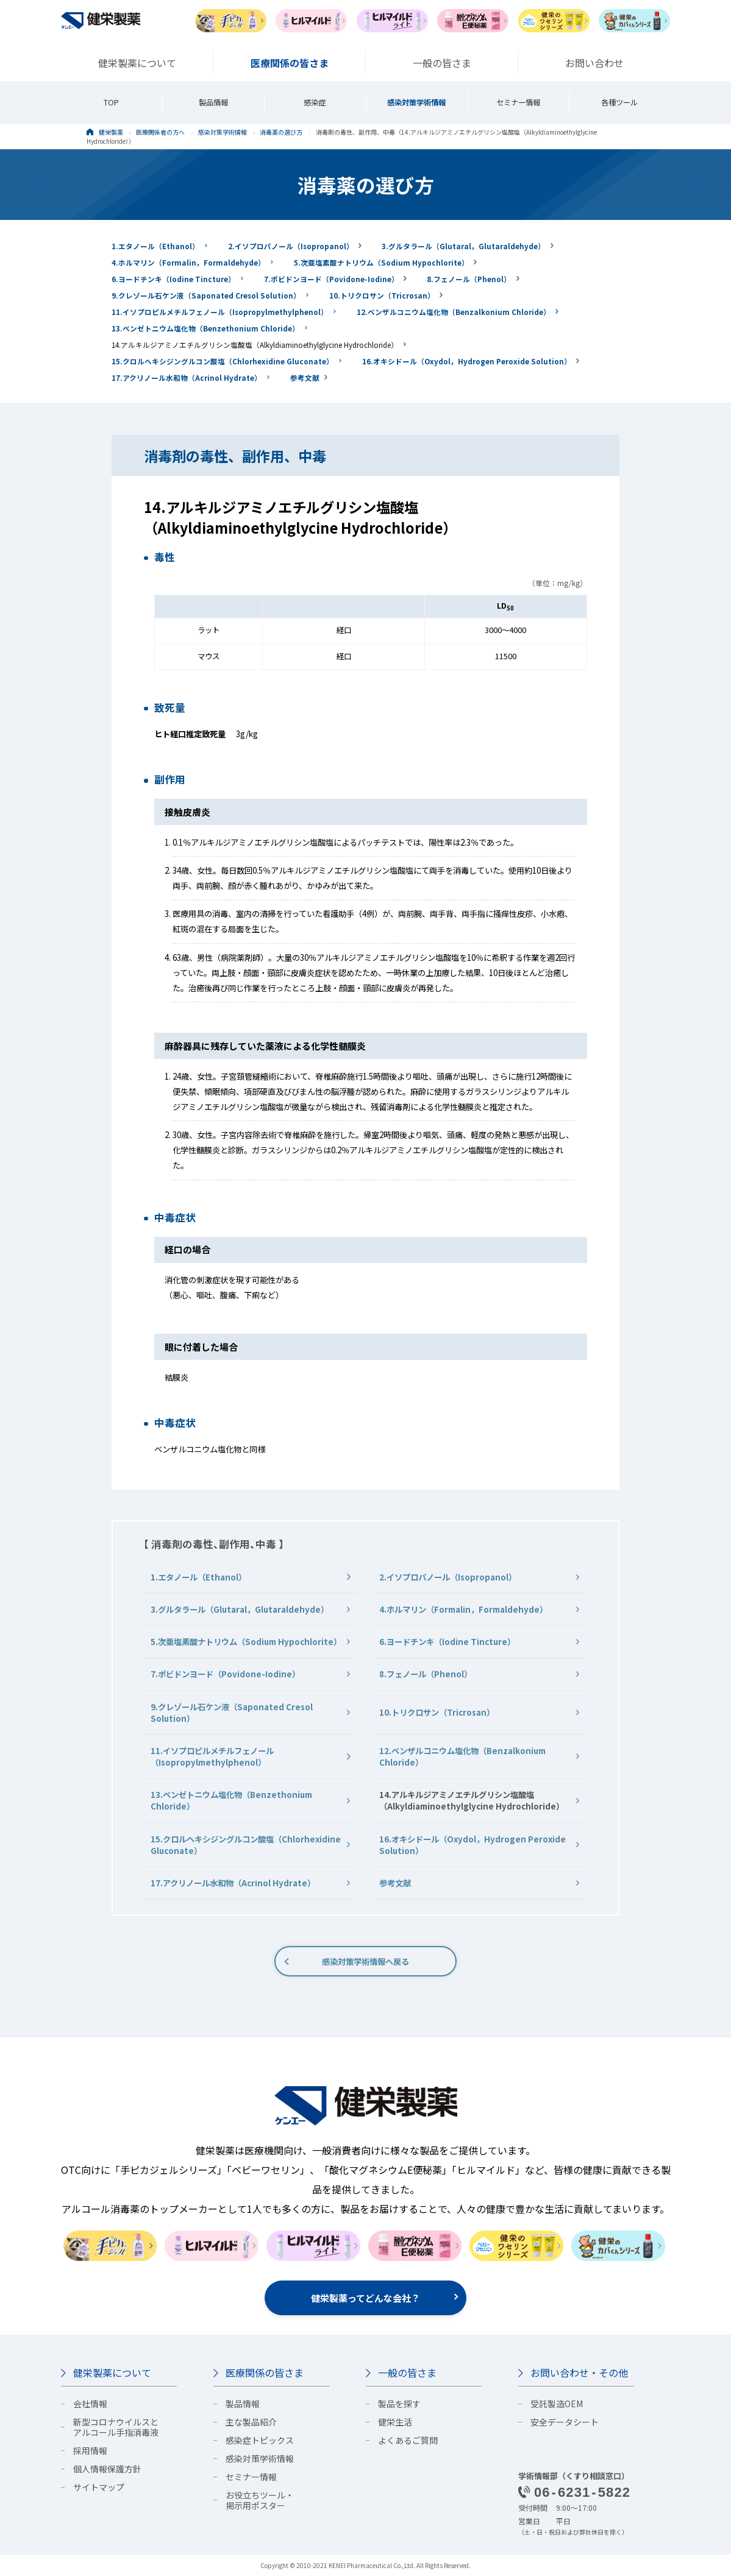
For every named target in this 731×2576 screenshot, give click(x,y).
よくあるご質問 (408, 2440)
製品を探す (399, 2403)
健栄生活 (395, 2422)
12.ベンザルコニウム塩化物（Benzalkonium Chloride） (454, 311)
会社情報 (90, 2403)
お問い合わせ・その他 (579, 2372)
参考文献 (304, 377)
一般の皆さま (407, 2372)
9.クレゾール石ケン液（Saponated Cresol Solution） (206, 295)
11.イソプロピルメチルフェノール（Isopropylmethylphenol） (220, 311)
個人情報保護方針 (107, 2469)
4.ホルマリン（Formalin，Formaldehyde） (188, 262)
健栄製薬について (112, 2372)
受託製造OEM (556, 2403)
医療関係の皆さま (265, 2372)
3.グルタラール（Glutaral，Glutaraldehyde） (463, 246)
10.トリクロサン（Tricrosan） (382, 295)
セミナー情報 (518, 102)
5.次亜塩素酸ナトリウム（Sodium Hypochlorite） (381, 262)
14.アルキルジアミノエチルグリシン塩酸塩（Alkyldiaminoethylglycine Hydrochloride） (255, 344)
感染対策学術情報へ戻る (365, 1961)
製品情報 (213, 102)
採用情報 (90, 2450)
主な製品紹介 (251, 2422)
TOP (111, 102)
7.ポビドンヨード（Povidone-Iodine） (331, 279)
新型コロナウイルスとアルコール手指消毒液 (116, 2427)
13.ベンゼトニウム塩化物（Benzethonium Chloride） (205, 328)
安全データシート (564, 2422)
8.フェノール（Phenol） (469, 279)
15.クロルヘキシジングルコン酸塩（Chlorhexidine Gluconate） (222, 361)
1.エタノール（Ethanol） (155, 246)
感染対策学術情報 (416, 102)
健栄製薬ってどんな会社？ (365, 2297)
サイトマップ (98, 2487)
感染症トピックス (260, 2440)
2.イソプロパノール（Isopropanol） (291, 246)
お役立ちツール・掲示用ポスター (260, 2500)
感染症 (315, 102)
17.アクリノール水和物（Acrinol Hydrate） (187, 377)
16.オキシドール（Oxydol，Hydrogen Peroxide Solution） (466, 361)
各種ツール (619, 102)
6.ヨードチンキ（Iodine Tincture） (173, 279)
